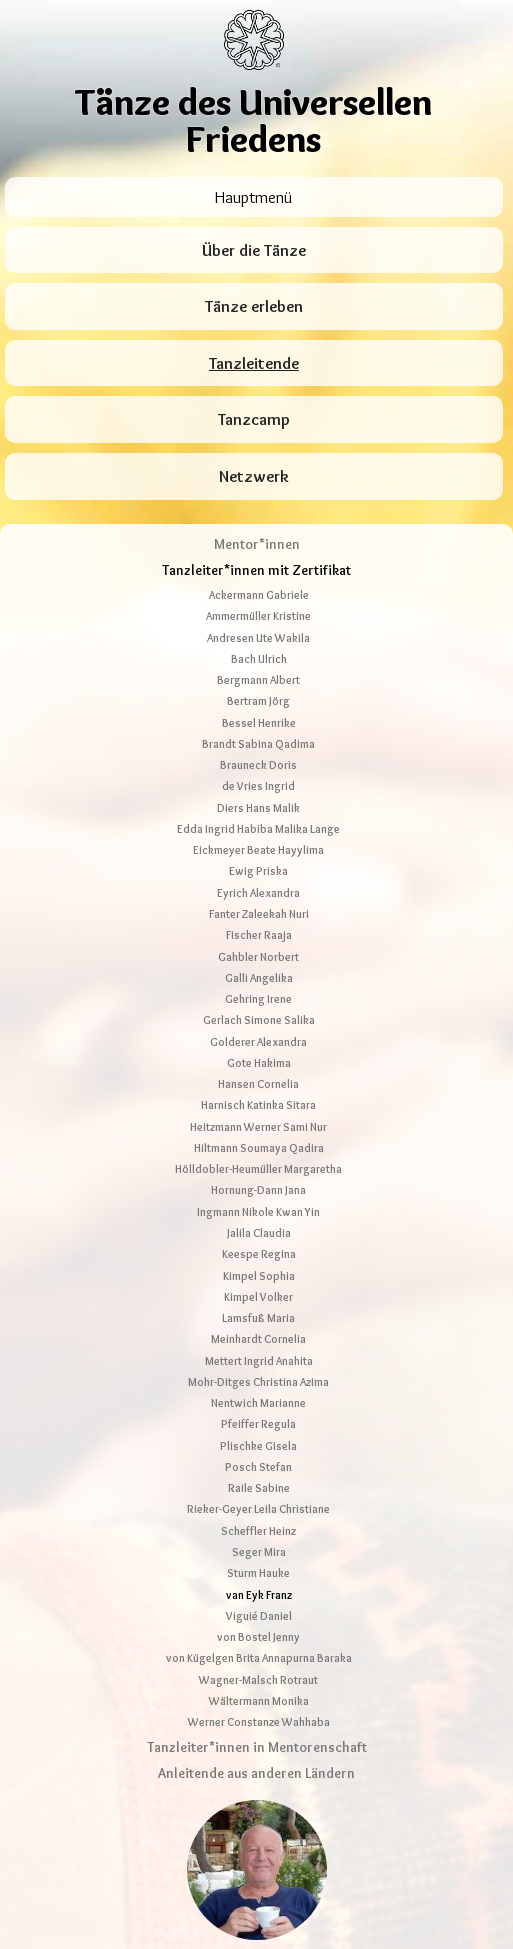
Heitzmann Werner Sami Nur (258, 1007)
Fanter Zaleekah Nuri (259, 794)
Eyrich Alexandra (258, 773)
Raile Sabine (259, 1369)
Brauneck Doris (258, 646)
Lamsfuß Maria (258, 1199)
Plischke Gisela (258, 1326)
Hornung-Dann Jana (258, 1071)
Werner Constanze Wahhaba (259, 1603)
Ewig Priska (258, 752)
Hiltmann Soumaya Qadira (259, 1028)
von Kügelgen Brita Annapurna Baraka (259, 1539)
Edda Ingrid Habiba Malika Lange (258, 709)
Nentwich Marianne (258, 1284)
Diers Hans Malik (258, 688)
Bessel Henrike (259, 603)
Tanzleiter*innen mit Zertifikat (256, 451)
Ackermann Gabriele (259, 476)
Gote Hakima (259, 943)
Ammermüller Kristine (258, 497)
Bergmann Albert (258, 561)
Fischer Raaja (259, 816)
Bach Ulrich (259, 539)
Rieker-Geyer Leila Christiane (258, 1390)
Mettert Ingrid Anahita (259, 1241)
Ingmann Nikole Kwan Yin (258, 1092)
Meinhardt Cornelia (258, 1220)
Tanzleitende (254, 363)
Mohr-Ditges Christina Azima (258, 1262)
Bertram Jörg (258, 582)
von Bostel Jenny (258, 1518)
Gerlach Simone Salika (259, 901)
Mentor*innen (257, 424)
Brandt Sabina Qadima (258, 624)
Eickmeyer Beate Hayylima (258, 731)
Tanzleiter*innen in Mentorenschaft (257, 1627)
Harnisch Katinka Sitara (258, 986)
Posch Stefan (258, 1347)
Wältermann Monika (259, 1581)
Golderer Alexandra (258, 922)
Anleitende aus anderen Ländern (256, 1654)
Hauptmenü (253, 197)
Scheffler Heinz (258, 1411)
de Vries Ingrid (258, 667)
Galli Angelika (259, 858)
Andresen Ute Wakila (258, 518)
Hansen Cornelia (258, 965)
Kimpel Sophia (259, 1156)
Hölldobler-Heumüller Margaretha (258, 1050)
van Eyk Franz (259, 1475)
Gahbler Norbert (258, 837)
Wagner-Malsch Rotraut (258, 1560)
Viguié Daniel (259, 1496)
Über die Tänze (254, 250)
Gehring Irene (258, 880)
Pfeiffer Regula (258, 1305)
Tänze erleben (254, 306)
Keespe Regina (259, 1135)
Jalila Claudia (259, 1113)
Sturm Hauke (258, 1454)
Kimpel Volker (258, 1177)
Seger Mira (259, 1432)
